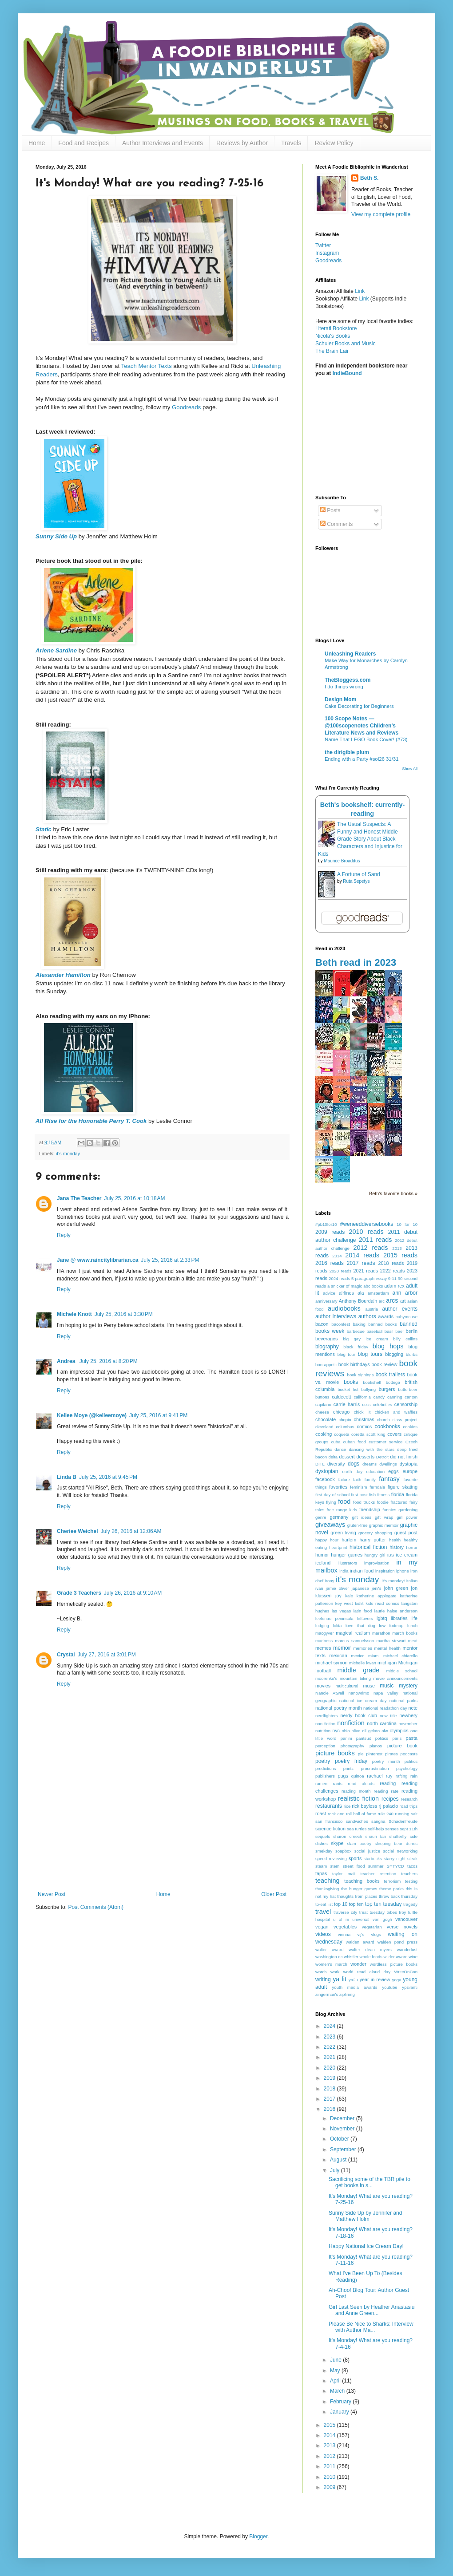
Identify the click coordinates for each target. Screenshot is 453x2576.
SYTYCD (395, 1866)
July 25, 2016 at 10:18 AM (134, 1198)
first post (359, 1494)
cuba (336, 1441)
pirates (391, 1753)
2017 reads (361, 1263)
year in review (375, 1979)
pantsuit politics (372, 1738)
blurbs (411, 1354)
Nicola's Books (332, 336)
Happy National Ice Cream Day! (366, 2246)
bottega (393, 1382)
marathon (381, 1633)
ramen (321, 1783)
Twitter (323, 245)
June (336, 2360)
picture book (402, 1745)
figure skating (402, 1486)
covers (394, 1434)
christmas (364, 1419)
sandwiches (357, 1821)
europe (409, 1471)
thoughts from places (357, 1896)
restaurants (328, 1806)
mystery (408, 1686)
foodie (383, 1502)
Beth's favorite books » (393, 1193)
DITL (320, 1464)
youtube (389, 1987)
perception (325, 1745)
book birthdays (354, 1364)
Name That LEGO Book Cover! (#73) (366, 739)
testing (411, 1881)
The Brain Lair (332, 351)
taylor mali (343, 1873)
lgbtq (382, 1618)
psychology (406, 1768)
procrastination (375, 1768)
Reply (64, 1235)
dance (340, 1449)
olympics (399, 1730)
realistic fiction (358, 1798)
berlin (411, 1331)
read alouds (361, 1783)
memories (363, 1648)
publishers (325, 1776)
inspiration (385, 1571)
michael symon (331, 1662)
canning (394, 1397)
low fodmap (391, 1625)
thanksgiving (327, 1888)
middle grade (358, 1670)
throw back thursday (398, 1896)
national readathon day (385, 1708)
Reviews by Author (242, 142)
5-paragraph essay (369, 1278)
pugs (343, 1775)
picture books (335, 1753)
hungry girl (375, 1555)
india (343, 1571)
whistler (351, 1956)
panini (346, 1738)
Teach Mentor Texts (146, 366)
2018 (330, 2089)
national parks (403, 1700)
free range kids (341, 1509)
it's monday (68, 1153)
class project (405, 1419)
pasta (411, 1738)
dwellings (388, 1464)
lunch (412, 1625)
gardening (407, 1509)
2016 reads (329, 1263)
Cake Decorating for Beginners (359, 706)
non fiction (325, 1723)
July (335, 2170)
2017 (330, 2099)
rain (413, 1776)
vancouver (406, 1919)
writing (323, 1979)
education (375, 1471)
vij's (360, 1934)
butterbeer (407, 1389)
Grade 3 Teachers (79, 1593)
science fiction (330, 1828)
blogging (394, 1354)
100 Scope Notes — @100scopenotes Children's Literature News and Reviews (361, 725)
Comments (336, 524)
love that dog (360, 1625)
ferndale (377, 1487)
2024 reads (339, 1278)
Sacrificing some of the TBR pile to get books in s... (369, 2182)
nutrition (322, 1730)
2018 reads (391, 1263)
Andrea (67, 1361)
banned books (382, 1324)
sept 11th (408, 1828)
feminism (358, 1487)
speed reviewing (331, 1858)
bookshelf (372, 1382)
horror (411, 1547)
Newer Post (51, 1894)
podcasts (409, 1753)
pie (361, 1753)
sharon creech (347, 1836)
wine (413, 1956)
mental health (387, 1648)
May (336, 2370)
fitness (383, 1494)
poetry (322, 1761)
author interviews (335, 1316)
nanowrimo (358, 1693)
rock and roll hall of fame (352, 1813)
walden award (360, 1942)
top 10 (340, 1904)
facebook (325, 1479)
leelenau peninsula (334, 1618)
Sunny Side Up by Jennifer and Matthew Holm (365, 2216)
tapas (321, 1873)
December (343, 2118)
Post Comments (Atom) (95, 1907)
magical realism (353, 1633)
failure (344, 1479)
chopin (344, 1419)
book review (384, 1364)
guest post (405, 1532)
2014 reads (362, 1255)
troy (402, 1912)
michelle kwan (362, 1662)
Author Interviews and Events (162, 142)
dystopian (326, 1471)
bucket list (348, 1389)
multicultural (346, 1685)
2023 (330, 2037)
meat (412, 1640)
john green (396, 1588)
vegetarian (372, 1926)
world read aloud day (366, 1971)
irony (329, 1580)
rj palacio (388, 1806)
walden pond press (397, 1942)
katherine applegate (377, 1595)
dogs (353, 1464)
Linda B (66, 1477)
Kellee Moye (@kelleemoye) (92, 1415)
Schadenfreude (403, 1821)
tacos (412, 1866)
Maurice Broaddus (342, 860)
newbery (408, 1715)
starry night (394, 1858)
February (341, 2401)
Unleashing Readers (350, 654)
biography (327, 1346)
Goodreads (186, 407)
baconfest (340, 1324)
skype (337, 1843)
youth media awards (355, 1987)
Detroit (382, 1456)
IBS (390, 1555)
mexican (338, 1655)
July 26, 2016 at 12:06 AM (130, 1531)
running (402, 1813)
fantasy (389, 1478)
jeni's (376, 1588)
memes (323, 1648)
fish (372, 1494)
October (340, 2139)
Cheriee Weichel (77, 1531)
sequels (322, 1836)
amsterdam (378, 1293)
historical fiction (368, 1547)
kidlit (359, 1603)
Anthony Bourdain (358, 1301)
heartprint (338, 1547)
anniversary (326, 1301)
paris (396, 1738)
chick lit (362, 1412)
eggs (393, 1471)
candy (379, 1397)
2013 (396, 1248)
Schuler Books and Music (345, 343)
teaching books (361, 1881)
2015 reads (400, 1255)
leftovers (365, 1618)
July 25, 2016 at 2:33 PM (170, 1260)
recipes (390, 1799)
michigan (387, 1662)
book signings (360, 1374)
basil (389, 1331)
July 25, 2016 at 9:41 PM (158, 1415)
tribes (391, 1912)
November (343, 2129)
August (339, 2160)
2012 (330, 2456)
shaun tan (376, 1836)
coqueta (341, 1434)
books (351, 1382)
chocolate (325, 1419)
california (362, 1397)
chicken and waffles (396, 1412)
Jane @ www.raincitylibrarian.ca (97, 1260)
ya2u (353, 1979)
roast (320, 1813)
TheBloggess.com (347, 680)
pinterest (374, 1753)
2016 (330, 2109)
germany (339, 1517)
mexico (357, 1655)
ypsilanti (409, 1987)
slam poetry (359, 1843)
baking (359, 1324)
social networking (400, 1851)
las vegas (341, 1610)
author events (399, 1309)
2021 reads (366, 1270)
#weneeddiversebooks (366, 1224)
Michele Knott (74, 1314)
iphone (402, 1571)
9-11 (392, 1278)
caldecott (341, 1396)
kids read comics (382, 1603)
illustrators (347, 1563)
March (338, 2391)
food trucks (364, 1502)
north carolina (382, 1723)
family (370, 1479)
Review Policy (333, 142)
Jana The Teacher (79, 1198)
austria (371, 1309)
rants (337, 1783)
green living (343, 1532)
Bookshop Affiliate (337, 299)
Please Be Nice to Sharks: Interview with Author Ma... (371, 2327)
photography (352, 1745)
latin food (363, 1610)
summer (376, 1866)
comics (364, 1426)
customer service (385, 1441)
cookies (410, 1426)
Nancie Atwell (329, 1693)
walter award (329, 1949)
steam (321, 1866)
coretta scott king (368, 1434)
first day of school (332, 1494)
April (336, 2381)
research (409, 1799)
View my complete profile (380, 214)
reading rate (386, 1791)
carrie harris (347, 1404)
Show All (409, 768)
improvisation (376, 1563)
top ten (356, 1904)
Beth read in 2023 (355, 962)
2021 (330, 2057)
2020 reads (341, 1270)
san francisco (328, 1821)
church (383, 1419)
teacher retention (378, 1873)
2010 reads (366, 1231)
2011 (330, 2466)
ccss (366, 1404)
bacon (321, 1324)
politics (411, 1761)
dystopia (408, 1463)
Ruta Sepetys (356, 881)
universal (360, 1919)
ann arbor (405, 1293)
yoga (396, 1979)
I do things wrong (344, 686)
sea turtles (356, 1828)
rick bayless (364, 1806)
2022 (330, 2047)
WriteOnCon (405, 1971)
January (340, 2412)
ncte (413, 1708)
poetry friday (351, 1761)
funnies (389, 1509)
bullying (368, 1389)
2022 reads (392, 1270)
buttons (322, 1397)
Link (360, 291)
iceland (322, 1562)
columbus (345, 1426)
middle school (401, 1670)
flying (331, 1502)
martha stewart (390, 1640)
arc (382, 1301)
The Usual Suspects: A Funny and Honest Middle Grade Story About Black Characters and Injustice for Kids (360, 839)
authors (367, 1316)
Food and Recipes (83, 142)
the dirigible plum (347, 752)
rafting (402, 1776)
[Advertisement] (162, 1852)
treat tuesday (372, 1912)
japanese (360, 1588)
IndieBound (347, 373)
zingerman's (326, 1994)
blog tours (370, 1354)
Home (36, 142)
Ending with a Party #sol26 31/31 (362, 759)
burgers (387, 1389)
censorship (405, 1404)
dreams (369, 1464)
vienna (344, 1934)
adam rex (394, 1285)
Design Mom (340, 699)
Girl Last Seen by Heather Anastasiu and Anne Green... (371, 2310)
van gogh (382, 1919)
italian (411, 1580)
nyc (336, 1730)
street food (354, 1866)
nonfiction (351, 1723)
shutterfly (397, 1836)
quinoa (357, 1776)
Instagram (327, 253)
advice (329, 1293)
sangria (378, 1821)
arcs (392, 1300)
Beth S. (369, 178)
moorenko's (326, 1678)
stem (334, 1866)
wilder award (396, 1956)
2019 (330, 2078)
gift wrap (384, 1517)
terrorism (392, 1881)
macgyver (324, 1633)
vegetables (345, 1926)
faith (357, 1479)
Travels (291, 142)
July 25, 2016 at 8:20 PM (108, 1361)
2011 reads (375, 1239)
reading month (356, 1791)
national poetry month (338, 1708)
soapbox (343, 1851)
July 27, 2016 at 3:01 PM (107, 1654)
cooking (323, 1434)
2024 (330, 2026)
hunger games (346, 1554)
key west (344, 1603)
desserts (365, 1456)
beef (399, 1331)
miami (374, 1655)
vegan (321, 1926)
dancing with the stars (371, 1449)
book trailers (390, 1374)
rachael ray (379, 1775)
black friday (355, 1346)
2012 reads (370, 1247)
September (344, 2149)
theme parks (391, 1888)
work (334, 1971)
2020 (330, 2068)
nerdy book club (358, 1715)
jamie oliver (337, 1588)
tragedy (410, 1904)
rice (347, 1806)
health (395, 1539)
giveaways (330, 1524)
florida (397, 1494)
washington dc (328, 1956)
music (386, 1686)
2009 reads (330, 1232)
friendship (369, 1509)
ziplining (347, 1994)
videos (323, 1934)
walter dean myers (370, 1949)
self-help (376, 1828)
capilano (323, 1404)
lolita (337, 1625)
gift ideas (362, 1517)
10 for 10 (407, 1224)
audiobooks (344, 1308)
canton (411, 1397)
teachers (409, 1873)
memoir (342, 1648)
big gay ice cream (365, 1338)
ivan (319, 1588)
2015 (330, 2425)
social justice (367, 1851)
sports (355, 1858)
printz (348, 1768)
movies (322, 1685)
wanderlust (407, 1949)
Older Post (273, 1894)
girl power (407, 1517)
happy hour (326, 1539)
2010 (330, 2477)
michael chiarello (400, 1655)
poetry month (386, 1761)
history (396, 1547)
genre (320, 1517)
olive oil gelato (366, 1730)
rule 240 (385, 1813)
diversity (336, 1463)
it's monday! (393, 1580)
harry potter (372, 1539)
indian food (362, 1570)
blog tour (346, 1354)
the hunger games (359, 1888)
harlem (349, 1539)
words (321, 1971)
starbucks (373, 1858)
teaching (327, 1880)
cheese (322, 1412)
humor (322, 1554)
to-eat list (324, 1904)
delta (333, 1456)
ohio (346, 1730)
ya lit (339, 1979)
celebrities (382, 1404)
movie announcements (395, 1678)
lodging (322, 1625)
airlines (346, 1293)
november (407, 1723)
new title (388, 1715)
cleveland (324, 1426)
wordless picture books (393, 1964)
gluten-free (357, 1525)
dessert (346, 1456)
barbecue (356, 1331)
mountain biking (355, 1678)
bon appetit (326, 1364)
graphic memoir (384, 1525)
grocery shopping (375, 1532)
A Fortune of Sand (358, 874)
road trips (408, 1806)
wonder (358, 1964)
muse (369, 1685)
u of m (341, 1919)
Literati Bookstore (336, 328)
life (414, 1618)
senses (391, 1828)
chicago (341, 1411)
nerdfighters (326, 1715)
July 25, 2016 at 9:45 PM (108, 1477)
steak (412, 1858)
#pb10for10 (326, 1224)
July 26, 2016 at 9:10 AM (133, 1593)
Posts (330, 510)
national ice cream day (363, 1700)
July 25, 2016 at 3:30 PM (124, 1314)
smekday (323, 1851)
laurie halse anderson (395, 1610)
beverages (326, 1338)
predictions (325, 1768)
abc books (373, 1286)
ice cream (407, 1554)
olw (384, 1730)
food (344, 1501)
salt (414, 1813)
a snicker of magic (344, 1286)
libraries (399, 1618)
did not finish (403, 1456)
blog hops (388, 1346)
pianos (376, 1745)
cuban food (354, 1441)
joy (338, 1595)
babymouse (406, 1316)
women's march (331, 1964)
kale (349, 1595)
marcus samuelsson (354, 1640)
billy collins (405, 1338)
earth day (352, 1471)
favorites (338, 1486)
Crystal (66, 1654)
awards (385, 1316)
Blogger (258, 2536)
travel (323, 1911)
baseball (374, 1331)
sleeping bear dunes (396, 1843)
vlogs (376, 1934)
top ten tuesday (383, 1904)
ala (361, 1293)
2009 (330, 2487)
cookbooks (387, 1426)
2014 (337, 1255)
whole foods (371, 1956)
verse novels (402, 1926)
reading (388, 1783)
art (403, 1301)
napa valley (386, 1693)
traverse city (345, 1912)
